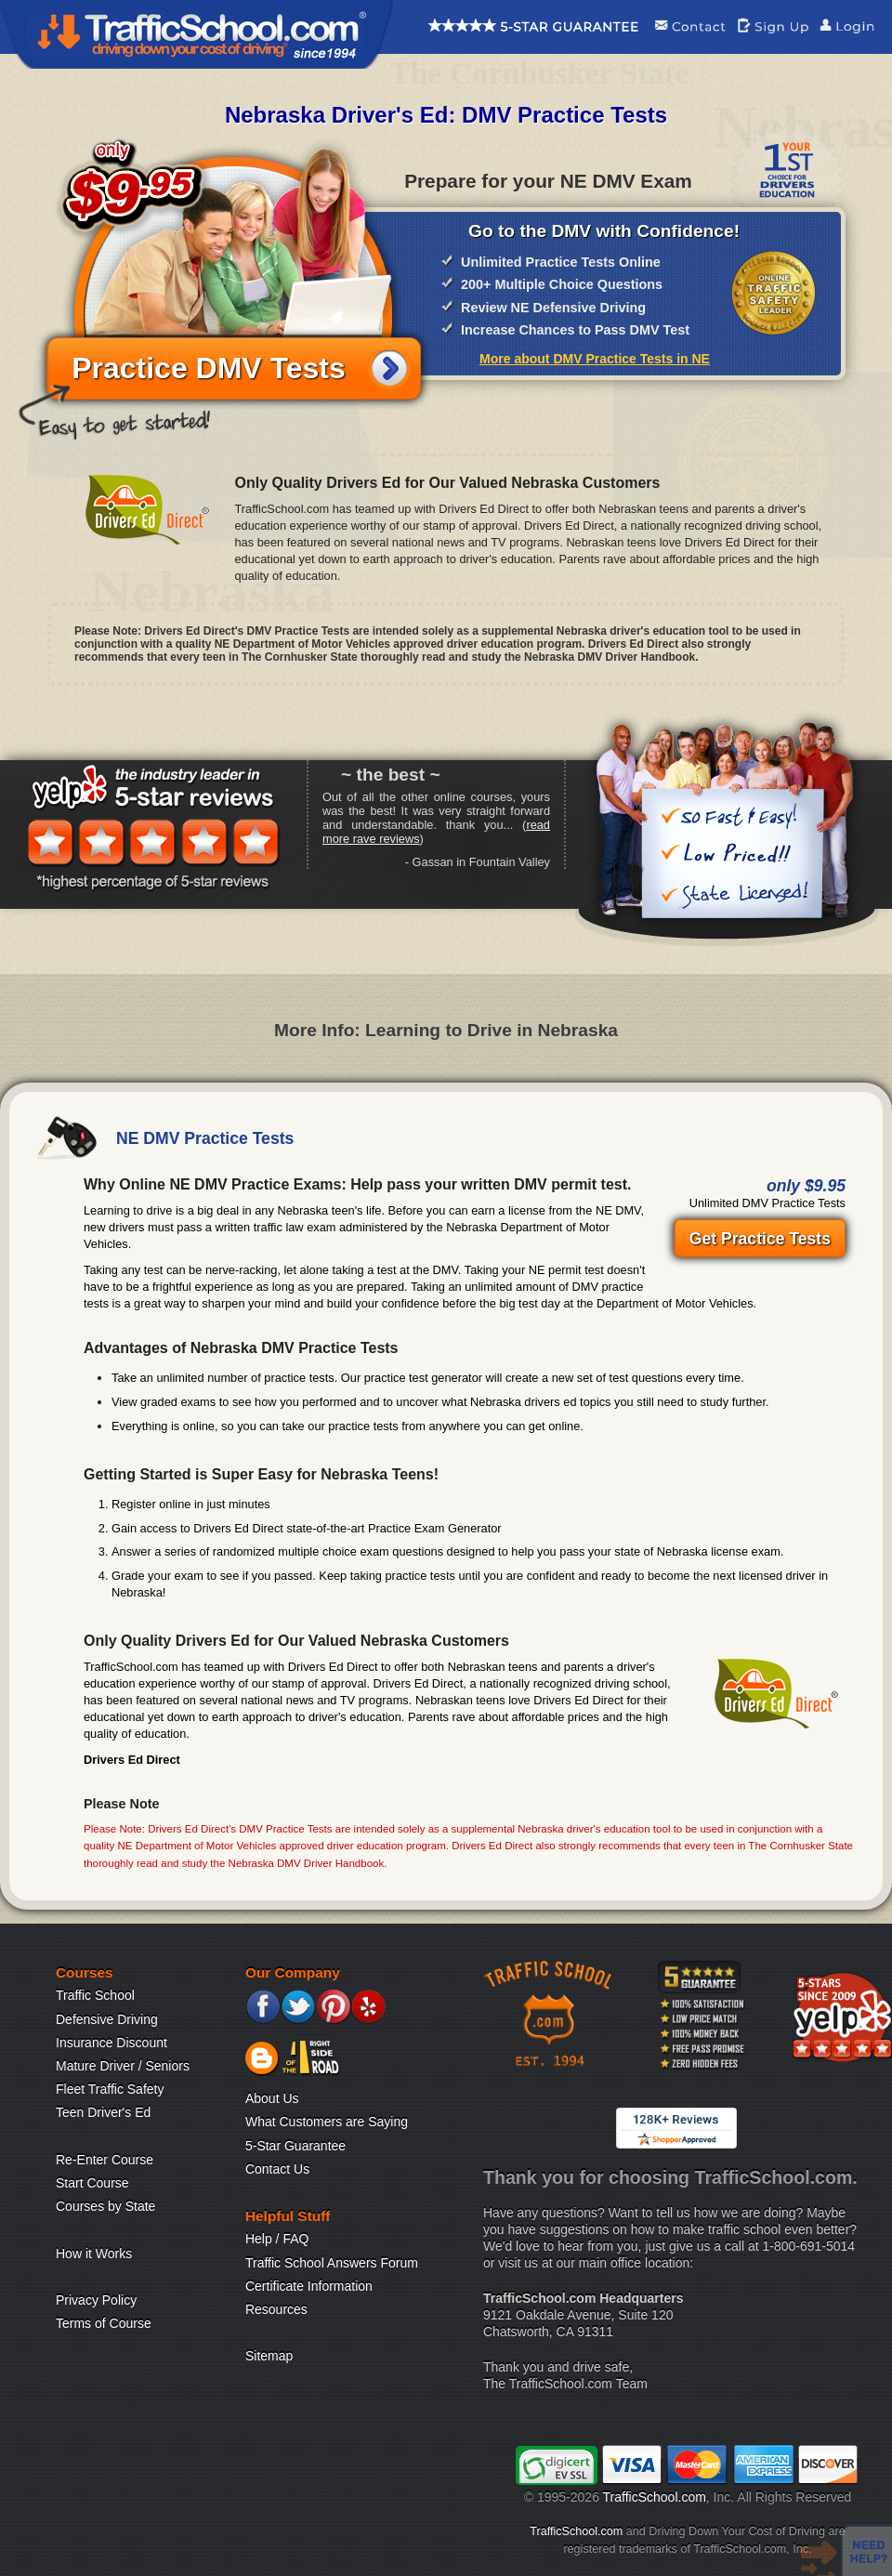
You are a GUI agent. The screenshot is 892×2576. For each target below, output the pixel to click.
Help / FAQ (276, 2238)
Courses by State (105, 2206)
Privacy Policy (96, 2300)
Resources (276, 2309)
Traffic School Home (196, 34)
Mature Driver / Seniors (123, 2065)
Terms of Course (103, 2323)
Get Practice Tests (760, 1238)
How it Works (94, 2253)
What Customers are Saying (326, 2121)
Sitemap (269, 2355)
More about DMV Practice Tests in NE (594, 358)
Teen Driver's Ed (103, 2112)
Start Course (92, 2182)
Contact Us (277, 2169)
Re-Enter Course (104, 2159)
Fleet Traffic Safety (110, 2089)
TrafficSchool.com (654, 2497)
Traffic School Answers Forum (331, 2262)
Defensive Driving (107, 2019)
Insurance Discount (111, 2042)
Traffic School (95, 1995)
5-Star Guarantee (295, 2145)
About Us (272, 2098)
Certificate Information (309, 2286)
